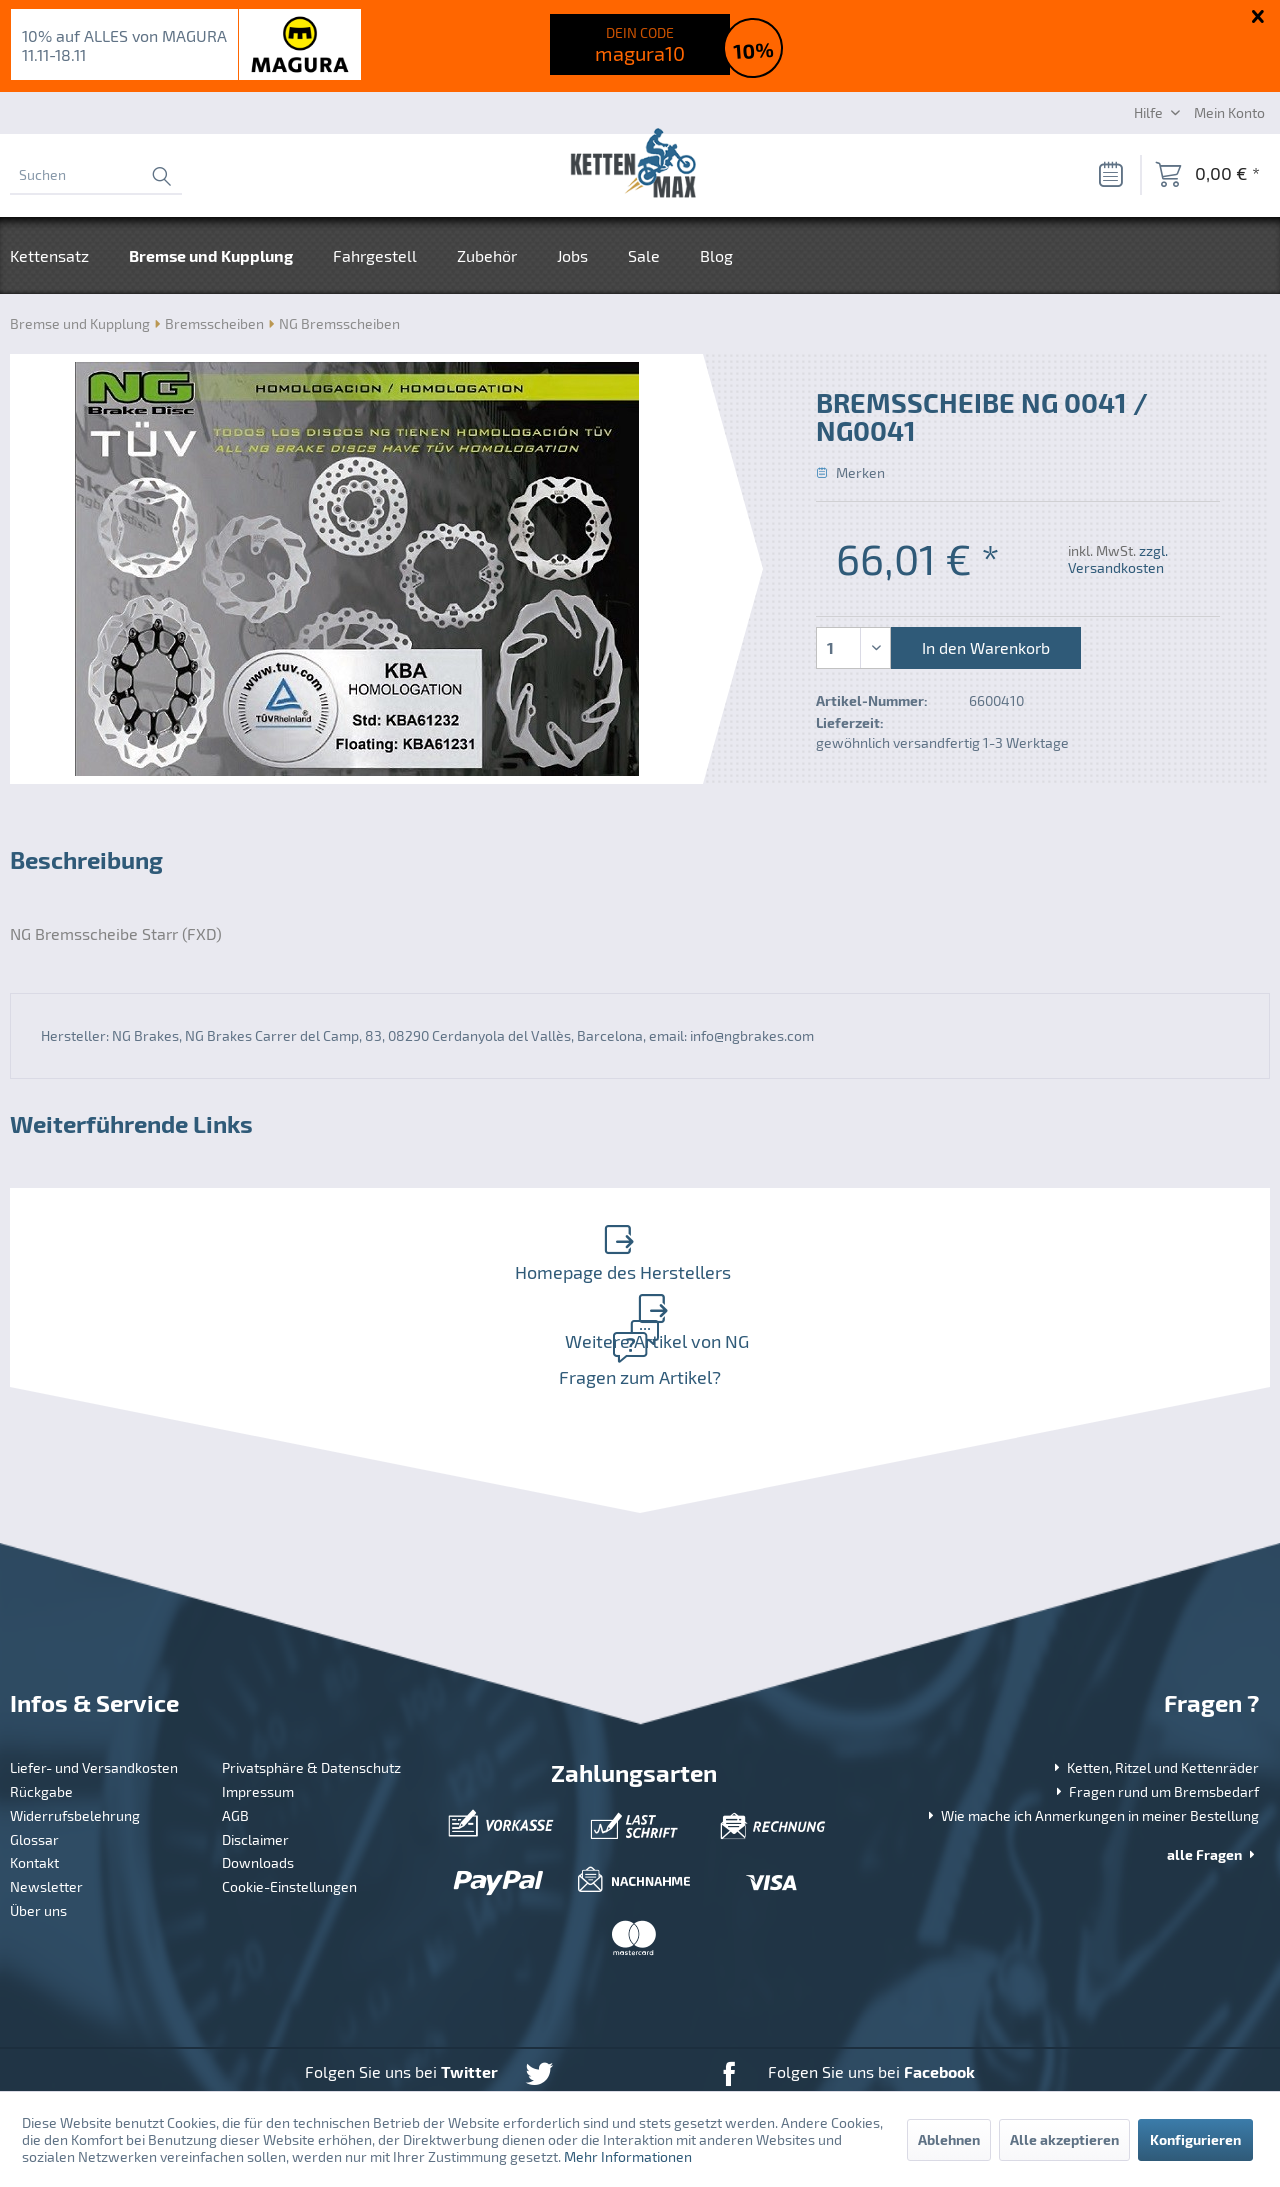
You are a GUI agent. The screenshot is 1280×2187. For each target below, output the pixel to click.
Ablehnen (949, 2139)
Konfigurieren (1195, 2139)
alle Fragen (1213, 1775)
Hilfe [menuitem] (1150, 112)
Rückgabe (41, 1712)
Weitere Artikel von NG (951, 1243)
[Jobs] (572, 255)
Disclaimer (255, 1760)
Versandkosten (598, 2054)
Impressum (258, 1712)
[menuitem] (96, 175)
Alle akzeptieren (1064, 2139)
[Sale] (644, 255)
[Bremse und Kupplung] (211, 255)
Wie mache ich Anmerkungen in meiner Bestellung (1091, 1736)
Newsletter (46, 1807)
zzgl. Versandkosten (1118, 559)
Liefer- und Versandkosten (94, 1688)
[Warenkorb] (1207, 175)
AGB (235, 1736)
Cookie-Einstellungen (289, 1807)
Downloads (258, 1783)
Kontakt (34, 1783)
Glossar (34, 1760)
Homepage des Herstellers (321, 1243)
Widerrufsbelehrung (75, 1736)
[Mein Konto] (1229, 112)
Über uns (38, 1831)
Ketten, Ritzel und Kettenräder (1154, 1688)
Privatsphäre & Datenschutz (311, 1688)
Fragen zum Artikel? (636, 1284)
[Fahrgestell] (375, 255)
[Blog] (716, 255)
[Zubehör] (487, 255)
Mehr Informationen (628, 2156)
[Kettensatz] (59, 255)
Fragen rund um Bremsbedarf (1155, 1712)
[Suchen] (96, 175)
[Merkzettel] (1110, 175)
